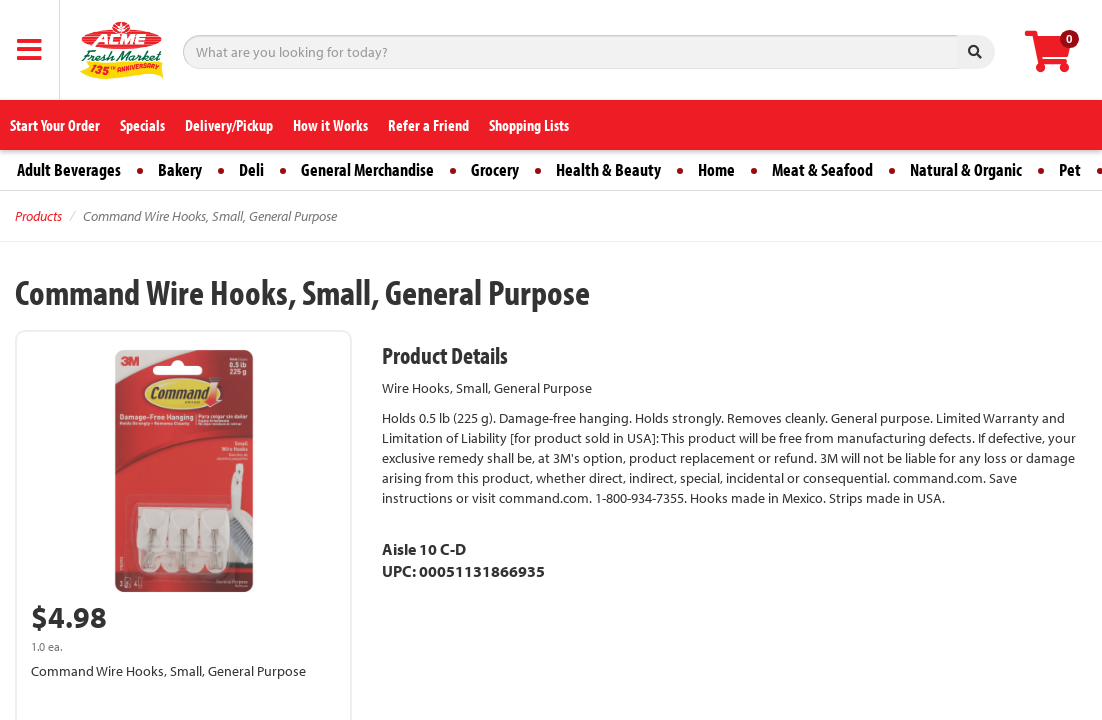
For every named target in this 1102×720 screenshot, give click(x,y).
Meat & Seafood (822, 169)
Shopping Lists (529, 125)
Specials (142, 125)
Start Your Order (55, 125)
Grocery (495, 169)
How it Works (330, 125)
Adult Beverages (69, 169)
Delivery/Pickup (229, 125)
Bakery (180, 169)
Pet (1070, 169)
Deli (251, 169)
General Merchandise (367, 169)
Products (38, 216)
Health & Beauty (608, 169)
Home (716, 169)
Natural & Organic (966, 169)
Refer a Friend (428, 125)
